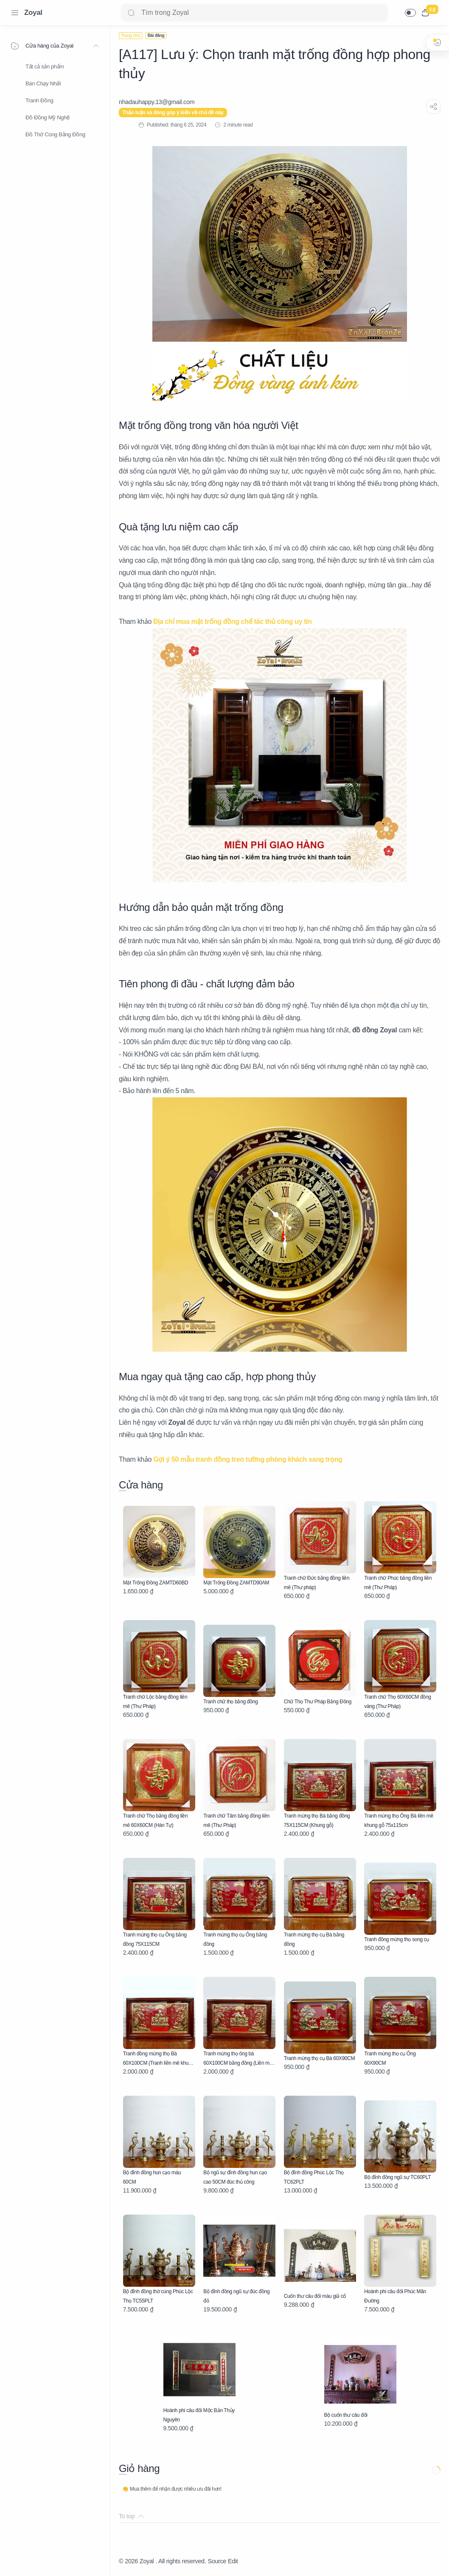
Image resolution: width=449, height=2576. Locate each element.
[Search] (254, 13)
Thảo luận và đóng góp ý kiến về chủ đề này (173, 113)
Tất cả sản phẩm (44, 66)
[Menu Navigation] (15, 12)
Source (217, 2561)
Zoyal (33, 12)
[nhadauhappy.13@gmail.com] (156, 102)
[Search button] (131, 13)
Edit (233, 2561)
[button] (410, 13)
